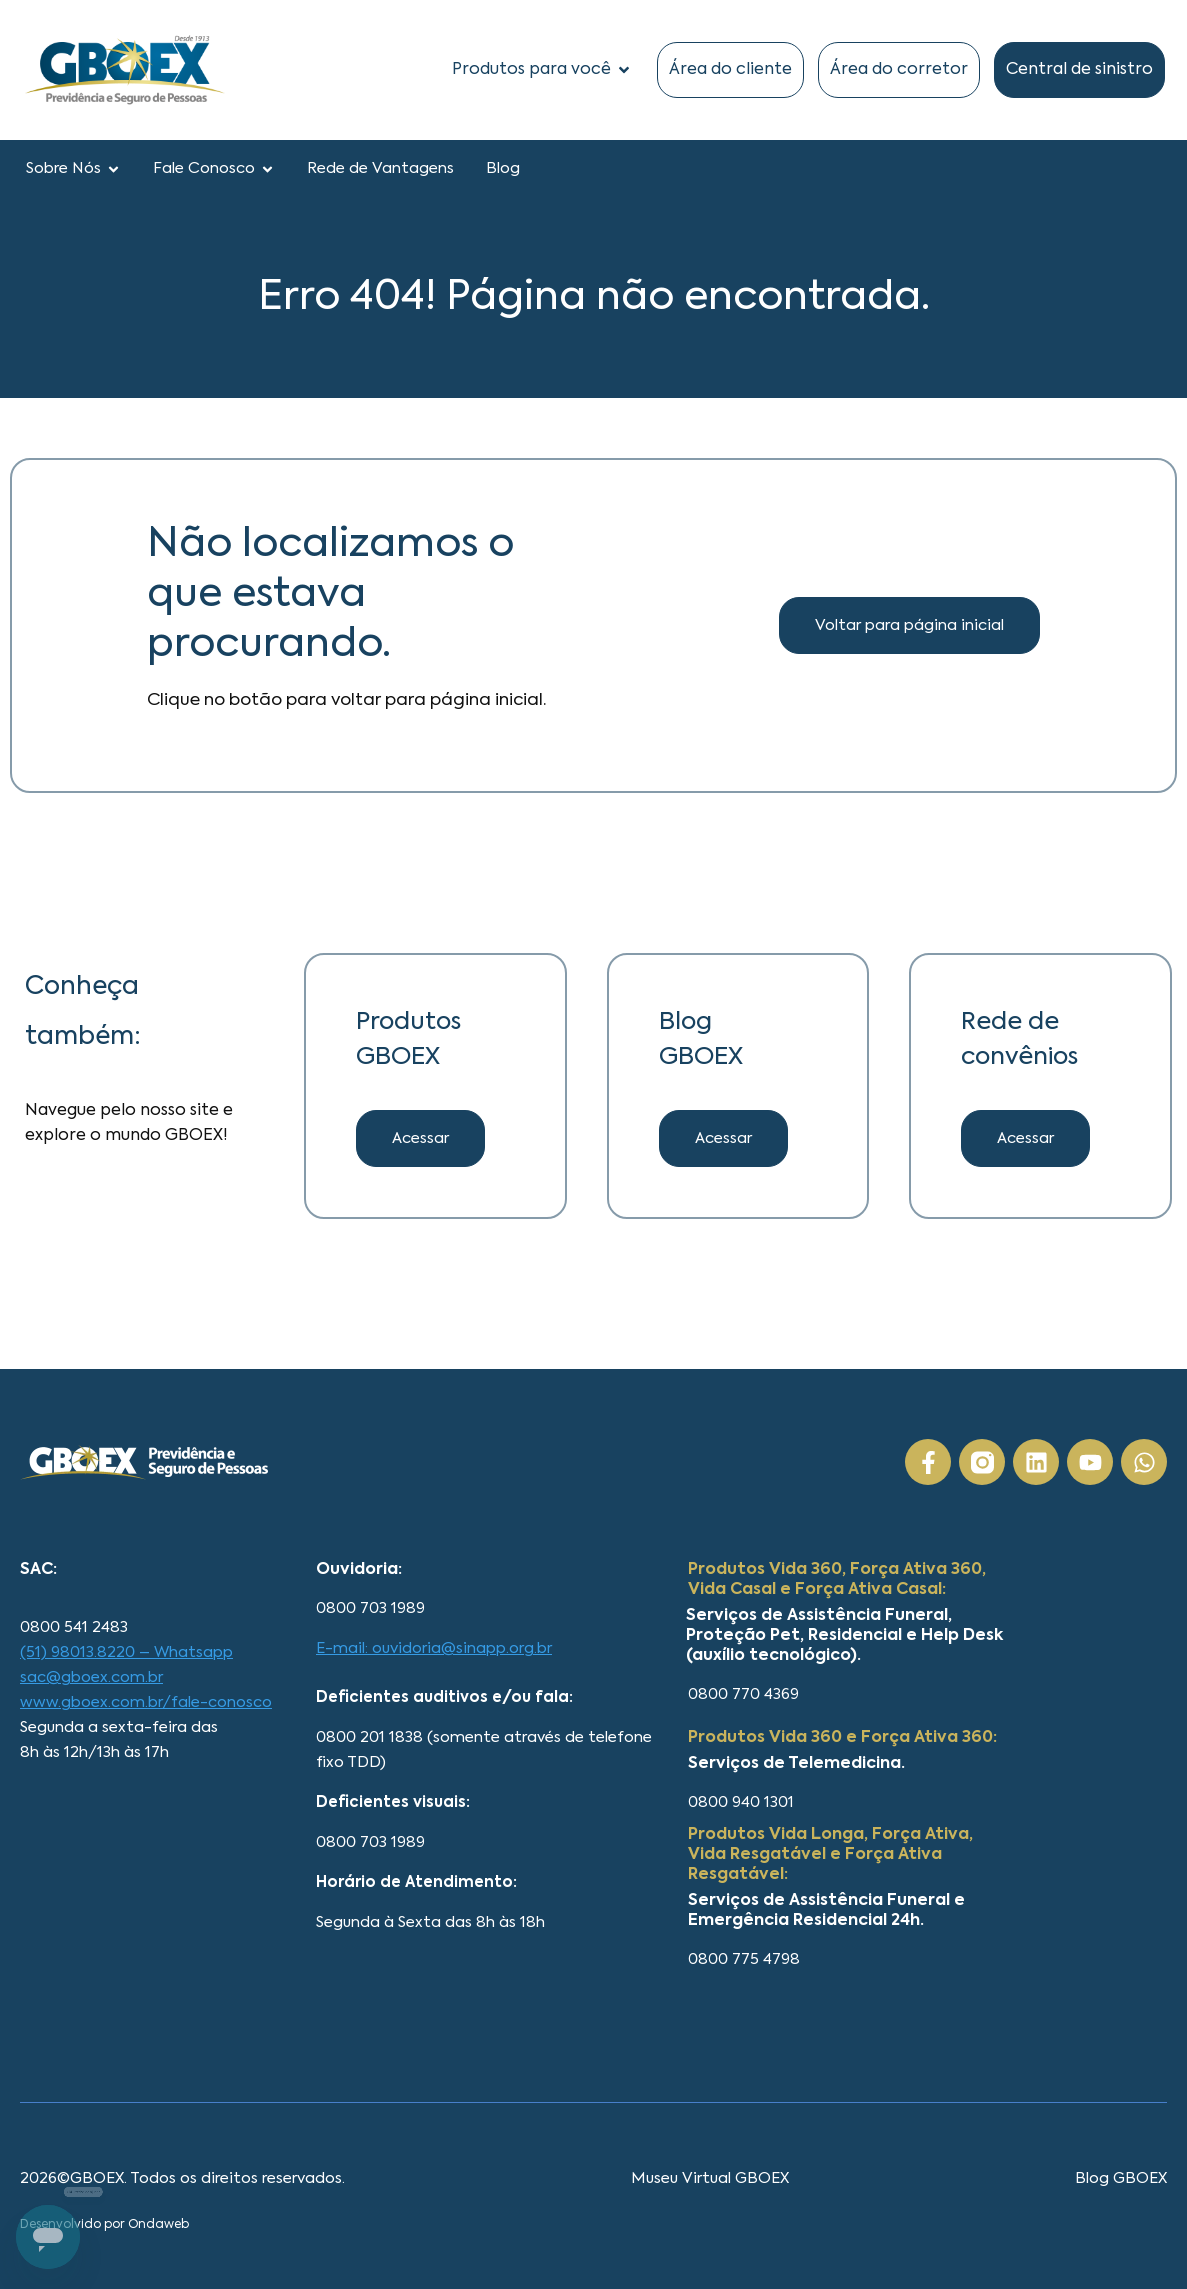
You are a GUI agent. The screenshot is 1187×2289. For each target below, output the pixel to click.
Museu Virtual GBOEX (710, 2178)
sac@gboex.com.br (91, 1677)
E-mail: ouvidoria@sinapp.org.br (434, 1648)
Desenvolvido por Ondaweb (104, 2225)
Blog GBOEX (1121, 2178)
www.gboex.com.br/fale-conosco (146, 1702)
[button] (723, 1138)
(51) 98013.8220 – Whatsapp (126, 1652)
